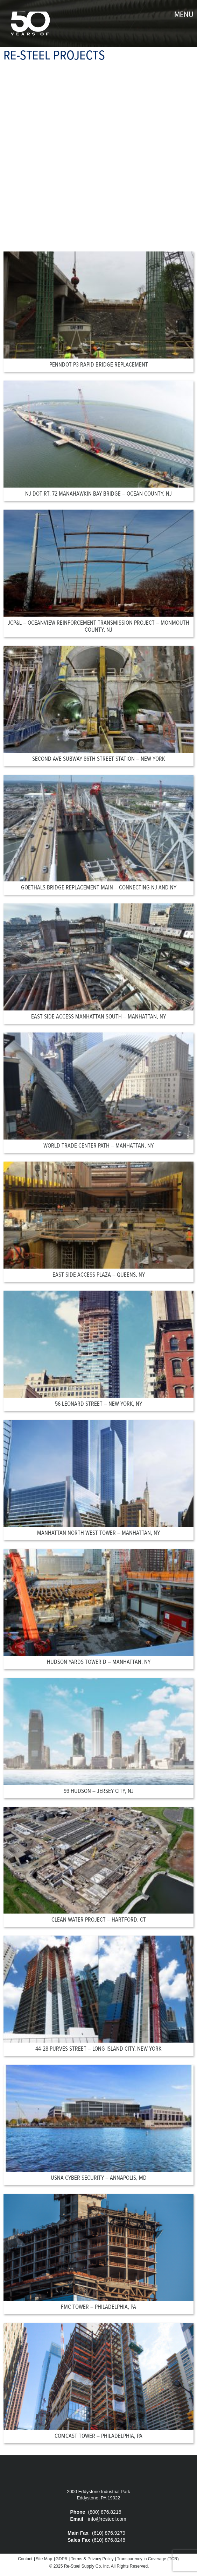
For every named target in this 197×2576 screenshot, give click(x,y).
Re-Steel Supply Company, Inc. (29, 24)
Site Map (44, 2558)
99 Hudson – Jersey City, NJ (99, 1791)
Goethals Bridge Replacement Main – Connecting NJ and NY (98, 888)
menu (184, 15)
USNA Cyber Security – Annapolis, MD (99, 2178)
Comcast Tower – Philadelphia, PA (98, 2436)
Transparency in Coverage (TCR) (148, 2558)
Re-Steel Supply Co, (83, 2566)
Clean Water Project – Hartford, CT (98, 1920)
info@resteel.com (107, 2519)
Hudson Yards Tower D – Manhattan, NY (98, 1662)
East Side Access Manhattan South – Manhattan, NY (98, 1017)
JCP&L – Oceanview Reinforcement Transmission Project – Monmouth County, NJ (98, 626)
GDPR (62, 2558)
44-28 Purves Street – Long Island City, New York (98, 2049)
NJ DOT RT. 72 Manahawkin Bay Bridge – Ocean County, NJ (98, 494)
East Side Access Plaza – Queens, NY (98, 1275)
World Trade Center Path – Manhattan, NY (98, 1146)
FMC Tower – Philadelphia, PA (98, 2307)
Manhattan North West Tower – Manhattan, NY (98, 1533)
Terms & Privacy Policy (92, 2558)
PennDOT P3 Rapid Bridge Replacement (98, 365)
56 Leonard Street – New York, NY (98, 1404)
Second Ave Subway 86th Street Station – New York (98, 759)
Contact (25, 2558)
